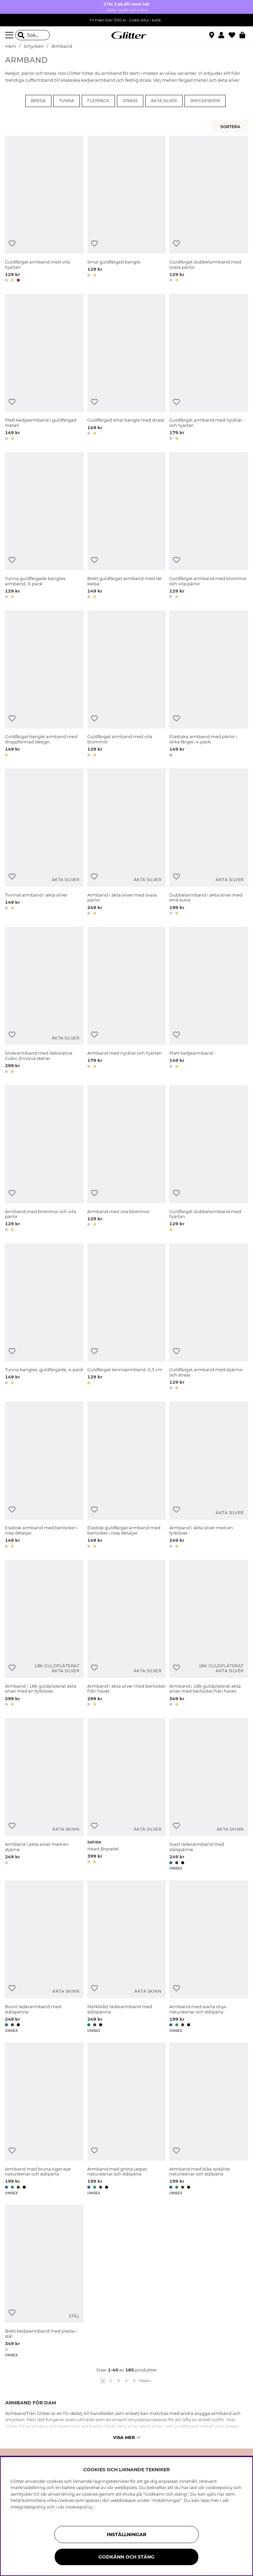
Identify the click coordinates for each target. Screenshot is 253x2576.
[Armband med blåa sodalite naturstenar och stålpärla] (208, 2118)
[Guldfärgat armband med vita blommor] (126, 684)
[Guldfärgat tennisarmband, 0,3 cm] (126, 1317)
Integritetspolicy (28, 2506)
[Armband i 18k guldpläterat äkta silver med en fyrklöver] (44, 1634)
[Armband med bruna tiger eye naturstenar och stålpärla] (44, 2118)
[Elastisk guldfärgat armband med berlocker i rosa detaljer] (126, 1475)
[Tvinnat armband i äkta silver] (44, 842)
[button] (223, 35)
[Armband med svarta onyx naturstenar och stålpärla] (208, 1956)
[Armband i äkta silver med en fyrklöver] (208, 1475)
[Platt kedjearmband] (208, 1001)
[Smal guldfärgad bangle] (126, 210)
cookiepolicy (79, 2506)
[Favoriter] (234, 35)
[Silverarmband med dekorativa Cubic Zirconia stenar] (44, 1001)
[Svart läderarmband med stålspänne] (208, 1794)
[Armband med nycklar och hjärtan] (126, 1001)
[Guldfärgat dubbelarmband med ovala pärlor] (208, 210)
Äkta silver (164, 100)
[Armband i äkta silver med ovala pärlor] (126, 842)
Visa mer (126, 2437)
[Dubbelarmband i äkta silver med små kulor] (208, 842)
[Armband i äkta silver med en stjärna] (44, 1794)
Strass (130, 100)
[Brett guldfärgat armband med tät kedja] (126, 526)
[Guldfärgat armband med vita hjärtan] (44, 210)
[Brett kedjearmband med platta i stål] (44, 2281)
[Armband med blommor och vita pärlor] (44, 1159)
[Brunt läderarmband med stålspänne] (44, 1956)
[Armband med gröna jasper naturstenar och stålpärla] (126, 2118)
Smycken (34, 46)
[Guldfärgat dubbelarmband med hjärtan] (208, 1159)
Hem (10, 46)
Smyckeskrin (205, 100)
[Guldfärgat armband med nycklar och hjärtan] (208, 368)
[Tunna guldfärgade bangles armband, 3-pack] (44, 526)
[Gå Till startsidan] (126, 35)
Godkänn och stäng (126, 2557)
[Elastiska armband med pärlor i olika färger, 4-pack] (208, 684)
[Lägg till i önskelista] (12, 243)
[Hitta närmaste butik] (212, 36)
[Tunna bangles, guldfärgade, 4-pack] (44, 1317)
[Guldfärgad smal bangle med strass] (126, 368)
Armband (61, 46)
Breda (38, 100)
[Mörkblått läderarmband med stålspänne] (126, 1956)
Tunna (66, 100)
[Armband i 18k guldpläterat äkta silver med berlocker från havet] (208, 1634)
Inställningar (126, 2534)
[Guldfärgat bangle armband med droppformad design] (44, 684)
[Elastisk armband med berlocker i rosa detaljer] (44, 1475)
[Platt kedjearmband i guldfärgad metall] (44, 368)
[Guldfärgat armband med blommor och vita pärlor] (208, 526)
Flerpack (98, 100)
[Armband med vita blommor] (126, 1159)
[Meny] (10, 35)
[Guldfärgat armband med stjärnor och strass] (208, 1317)
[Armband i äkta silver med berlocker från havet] (126, 1634)
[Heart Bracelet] (126, 1794)
